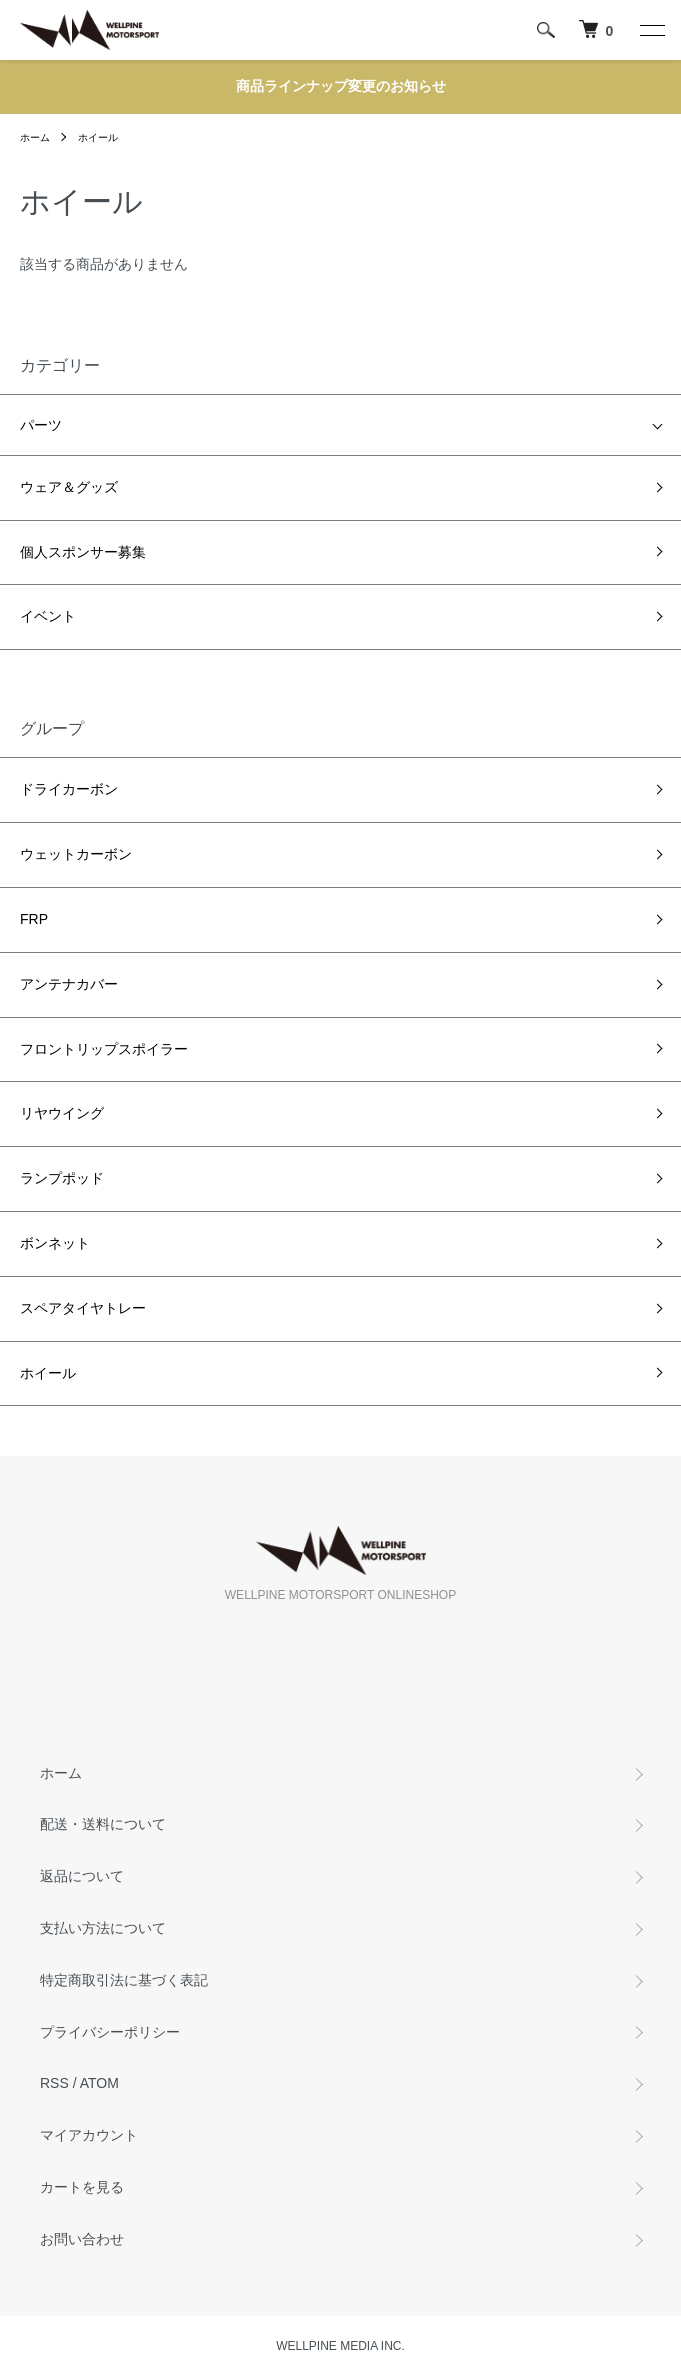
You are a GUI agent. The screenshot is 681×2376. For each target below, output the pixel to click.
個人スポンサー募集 (83, 552)
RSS (54, 2083)
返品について (82, 1876)
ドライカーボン (69, 789)
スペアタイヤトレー (83, 1308)
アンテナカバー (69, 984)
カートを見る (82, 2187)
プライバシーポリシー (110, 2032)
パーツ (41, 425)
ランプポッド (62, 1178)
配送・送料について (103, 1824)
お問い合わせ (82, 2239)
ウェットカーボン (76, 854)
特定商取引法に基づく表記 (124, 1980)
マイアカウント (89, 2135)
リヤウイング (62, 1113)
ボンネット (55, 1243)
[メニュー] (651, 30)
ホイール (98, 137)
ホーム (35, 137)
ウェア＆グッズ (69, 487)
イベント (48, 616)
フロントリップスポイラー (104, 1049)
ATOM (99, 2083)
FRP (34, 919)
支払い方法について (103, 1928)
